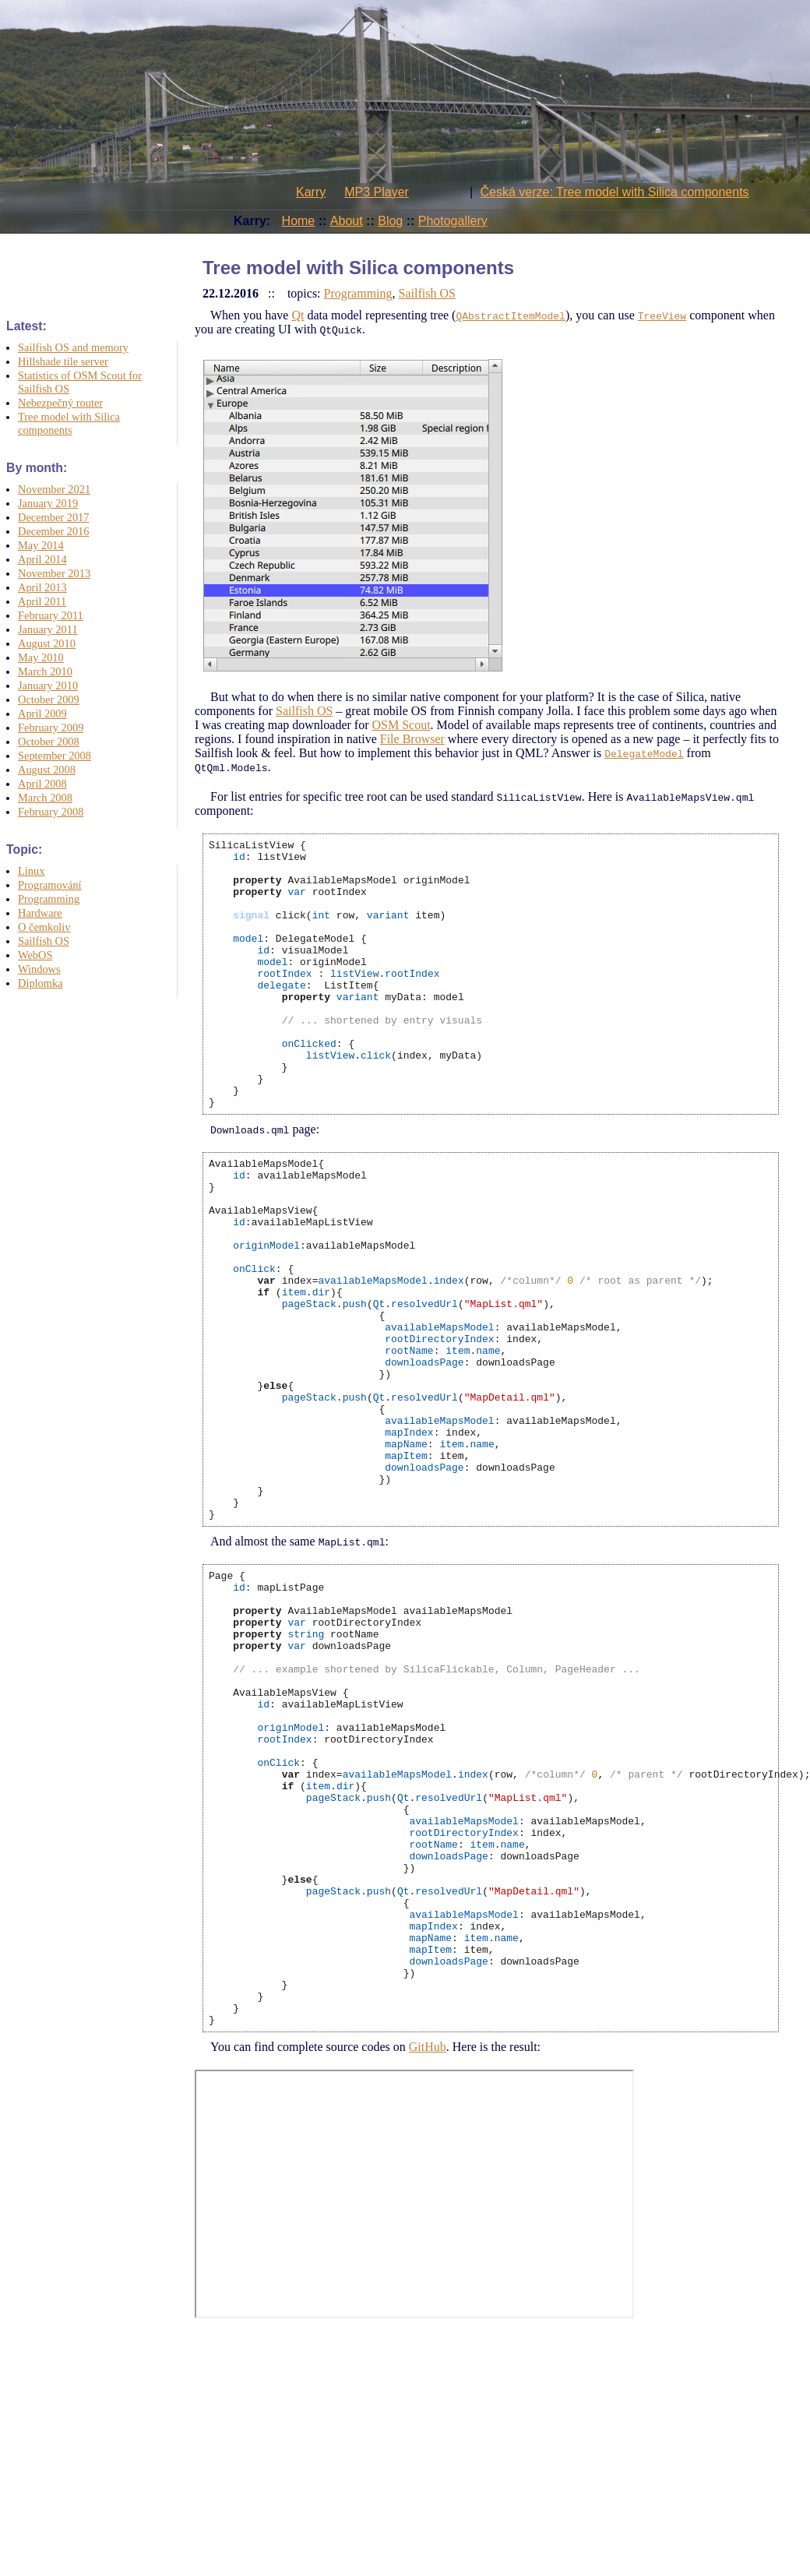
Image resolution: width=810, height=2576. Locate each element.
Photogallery (453, 220)
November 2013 (54, 573)
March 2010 (45, 671)
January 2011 (48, 629)
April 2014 (42, 559)
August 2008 (47, 769)
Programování (50, 885)
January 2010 (48, 685)
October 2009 (48, 699)
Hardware (40, 913)
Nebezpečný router (60, 402)
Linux (31, 871)
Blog (390, 220)
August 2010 (47, 643)
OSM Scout (401, 724)
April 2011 (42, 601)
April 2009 (42, 713)
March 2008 (45, 797)
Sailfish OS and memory (73, 347)
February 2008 (50, 811)
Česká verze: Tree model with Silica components (615, 192)
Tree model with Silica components (69, 423)
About (346, 220)
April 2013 (42, 587)
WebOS (35, 955)
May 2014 (41, 545)
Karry (311, 192)
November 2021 (54, 489)
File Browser (412, 738)
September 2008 (54, 755)
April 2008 (42, 783)
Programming (48, 899)
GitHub (427, 2264)
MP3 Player (376, 192)
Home (298, 220)
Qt (297, 315)
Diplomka (40, 983)
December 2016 (54, 531)
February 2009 (50, 727)
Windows (39, 969)
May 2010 (41, 657)
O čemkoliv (44, 927)
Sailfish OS (43, 941)
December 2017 (54, 517)
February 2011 (50, 615)
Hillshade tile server (63, 361)
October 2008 (48, 741)
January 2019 (48, 503)
